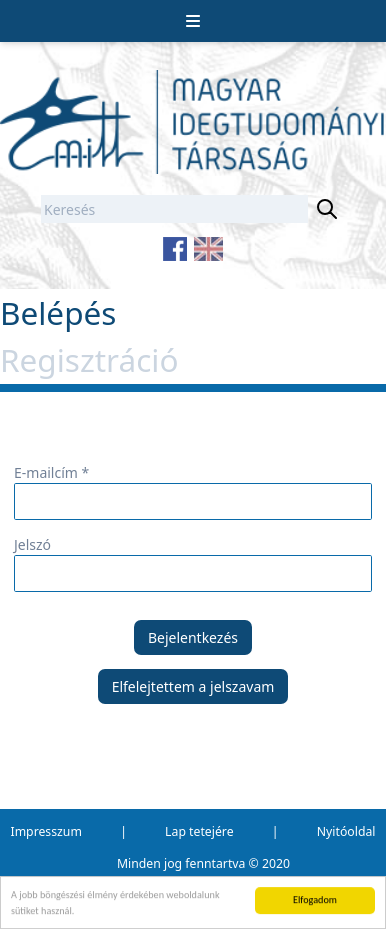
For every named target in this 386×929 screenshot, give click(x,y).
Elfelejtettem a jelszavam (193, 686)
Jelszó (32, 544)
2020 (276, 863)
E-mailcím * (51, 472)
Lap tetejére (199, 831)
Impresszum (46, 831)
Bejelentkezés (193, 637)
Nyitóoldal (346, 831)
